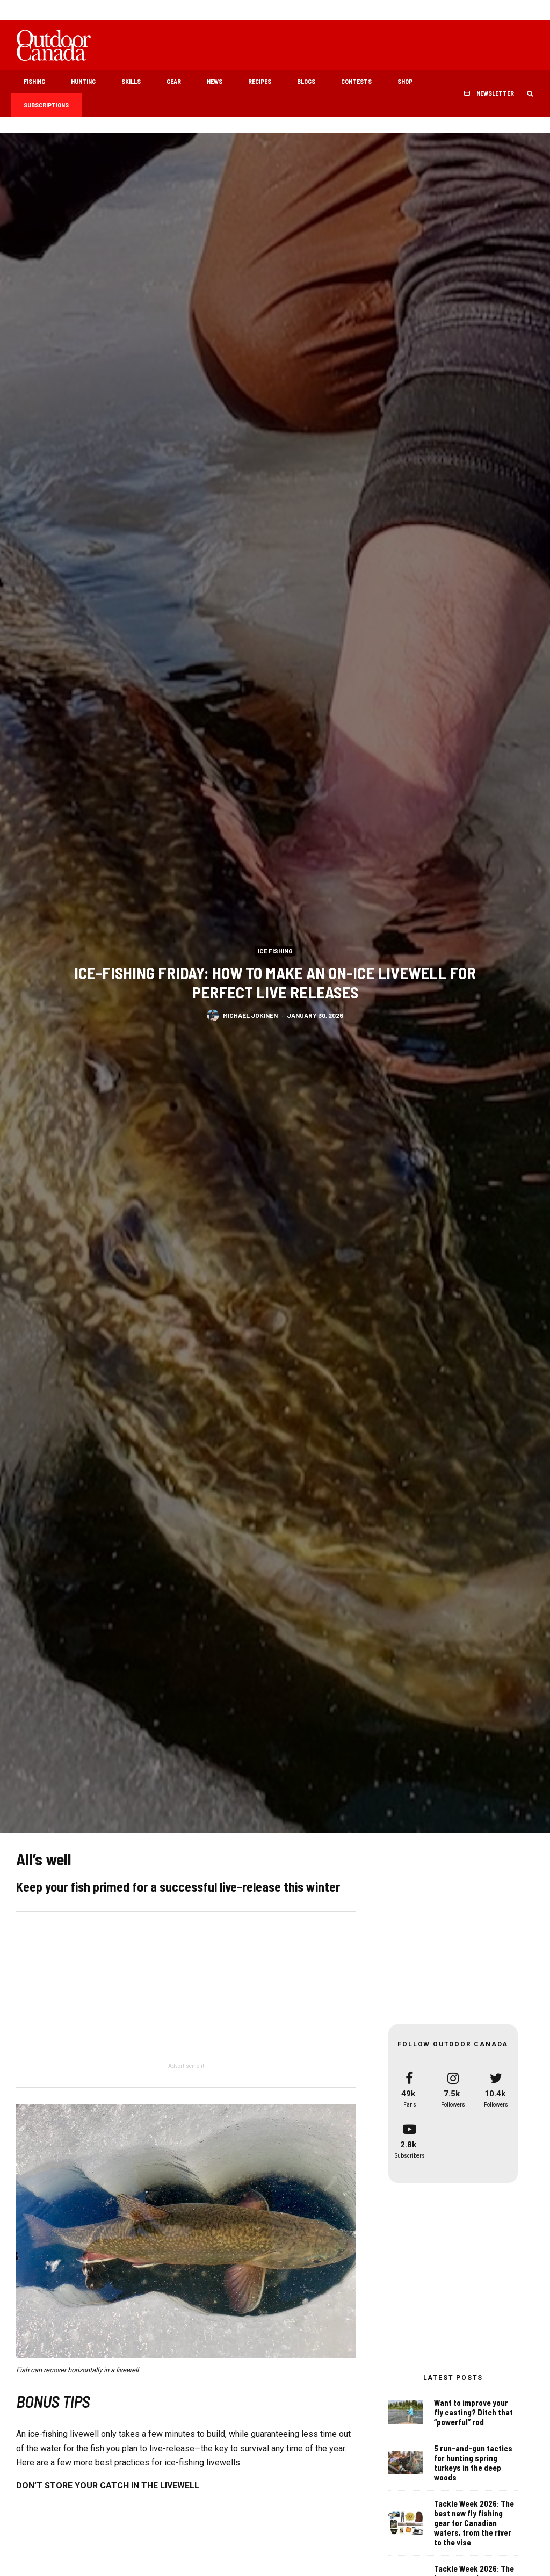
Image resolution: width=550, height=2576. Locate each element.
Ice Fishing (275, 950)
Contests (356, 81)
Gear (174, 81)
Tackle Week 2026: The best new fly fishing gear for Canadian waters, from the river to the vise (474, 2524)
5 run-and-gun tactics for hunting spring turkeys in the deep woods (473, 2462)
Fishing (34, 81)
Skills (131, 81)
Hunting (83, 81)
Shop (404, 81)
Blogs (306, 81)
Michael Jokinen (250, 1018)
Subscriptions (46, 104)
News (214, 81)
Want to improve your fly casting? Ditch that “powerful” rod (473, 2412)
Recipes (259, 81)
